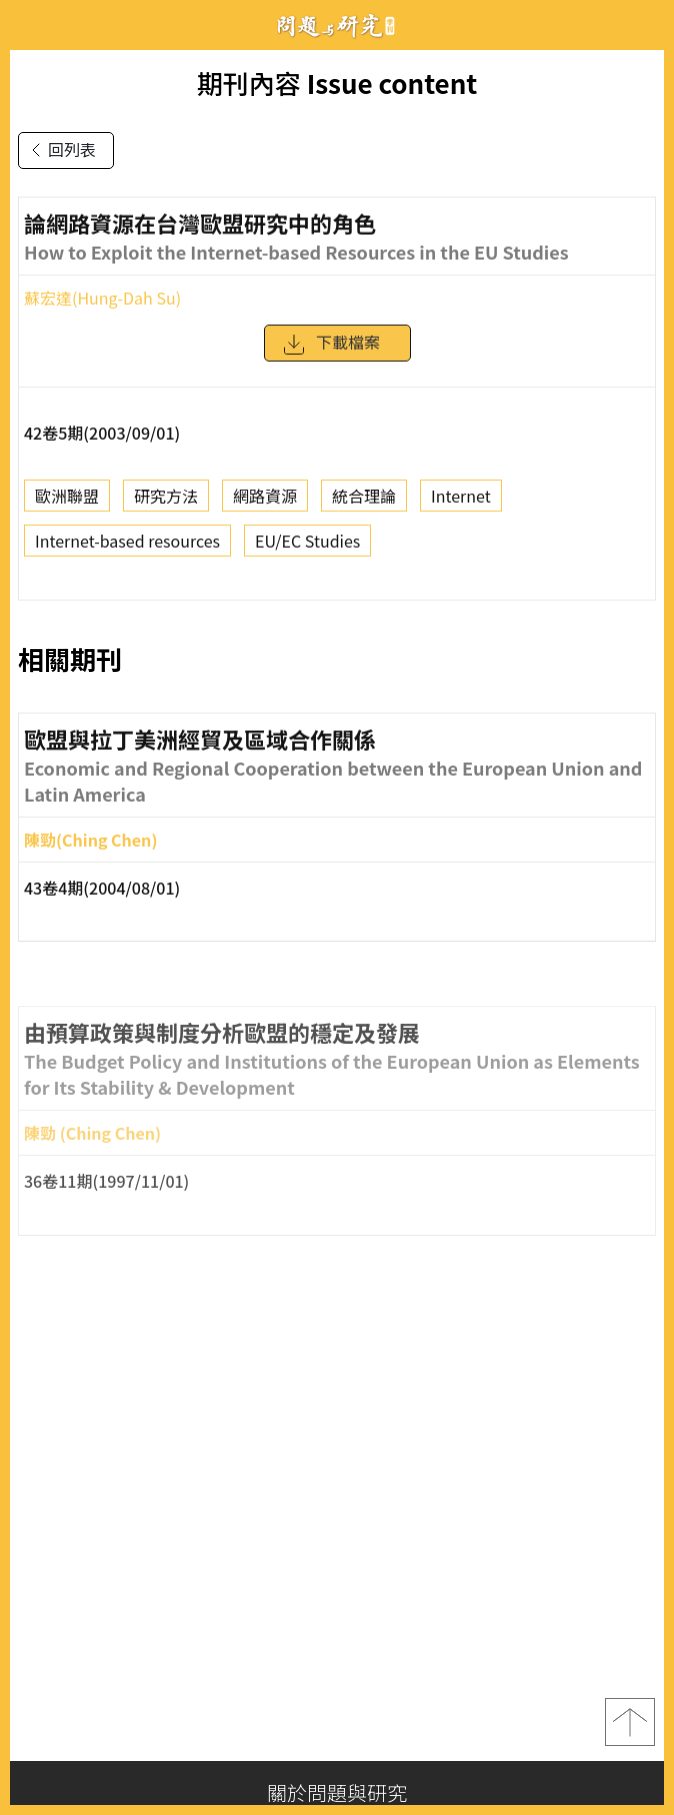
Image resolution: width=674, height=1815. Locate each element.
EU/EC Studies (307, 547)
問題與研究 (337, 25)
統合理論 (364, 502)
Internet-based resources (127, 547)
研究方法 (166, 502)
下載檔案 (331, 351)
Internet (461, 502)
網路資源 (265, 502)
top (630, 1722)
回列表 (60, 150)
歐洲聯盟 (67, 502)
